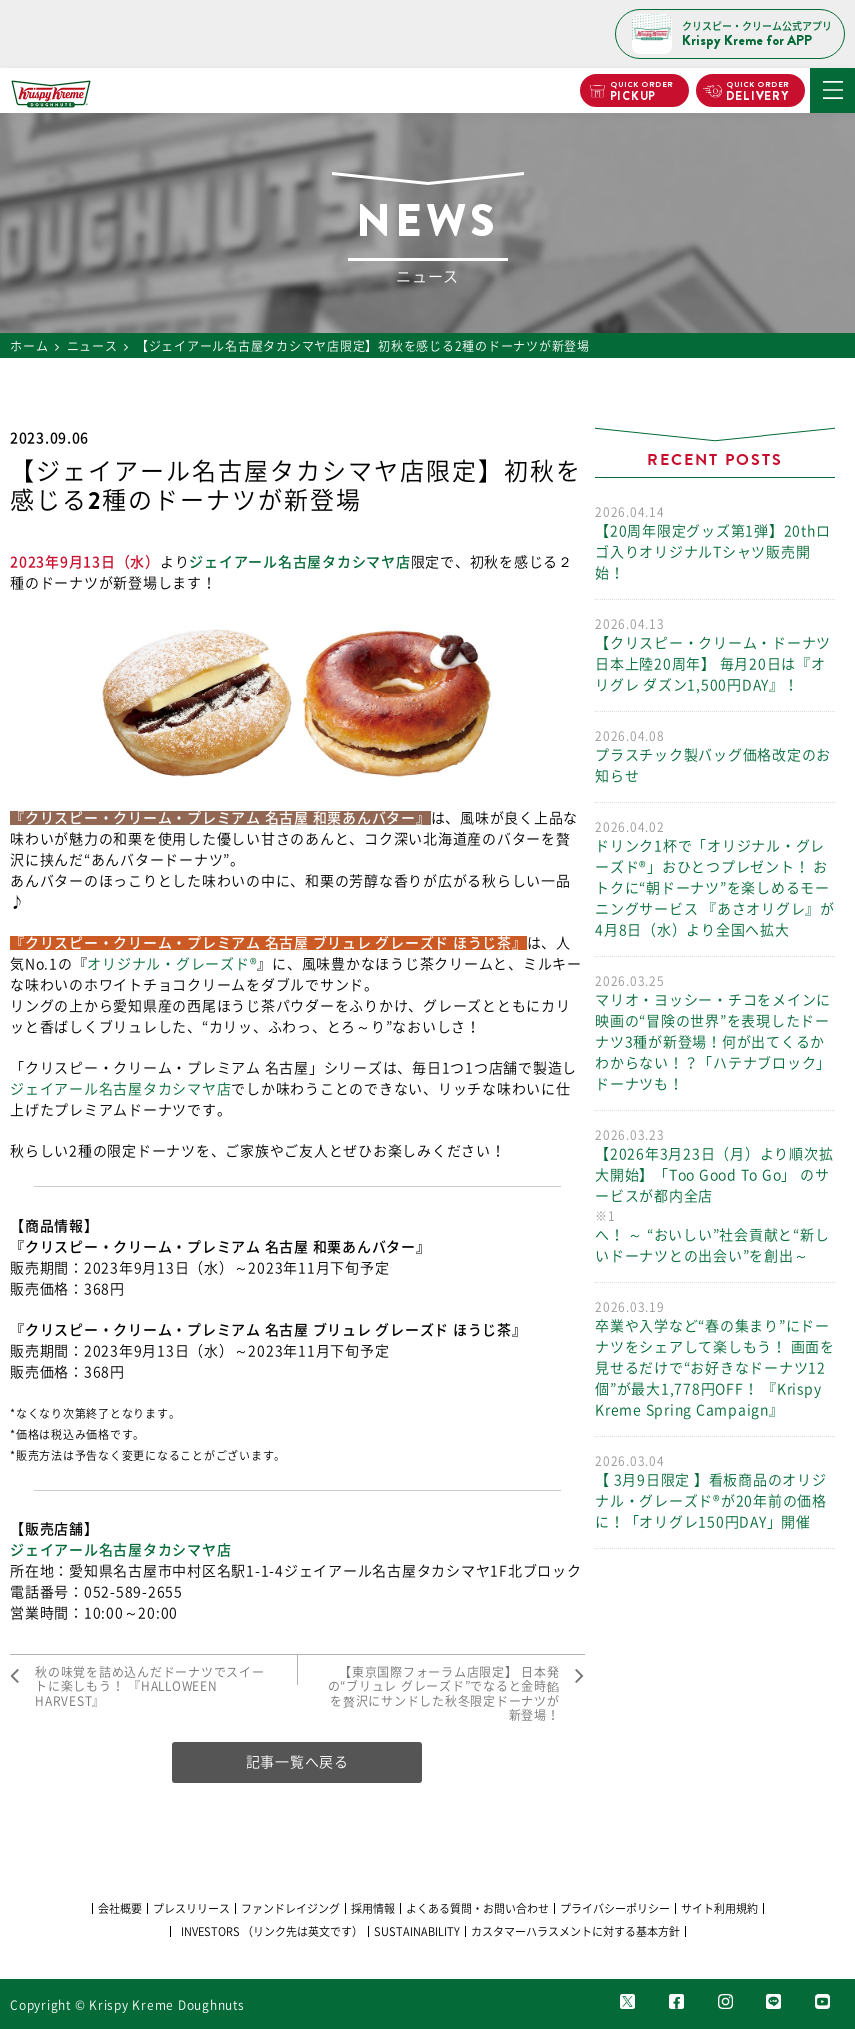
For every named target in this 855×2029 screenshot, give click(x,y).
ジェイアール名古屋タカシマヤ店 (299, 562)
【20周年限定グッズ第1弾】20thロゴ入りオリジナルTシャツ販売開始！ (715, 541)
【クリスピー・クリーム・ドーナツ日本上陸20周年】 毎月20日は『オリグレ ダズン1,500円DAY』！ (715, 653)
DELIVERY (757, 92)
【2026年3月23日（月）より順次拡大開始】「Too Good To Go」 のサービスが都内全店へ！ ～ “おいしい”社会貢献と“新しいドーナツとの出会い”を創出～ (715, 1194)
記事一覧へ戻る (297, 1762)
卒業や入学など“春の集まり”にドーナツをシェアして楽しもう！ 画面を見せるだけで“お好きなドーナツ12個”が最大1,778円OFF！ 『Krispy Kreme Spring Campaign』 (715, 1357)
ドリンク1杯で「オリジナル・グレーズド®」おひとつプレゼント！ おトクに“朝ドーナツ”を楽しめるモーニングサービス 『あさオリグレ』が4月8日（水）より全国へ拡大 (715, 877)
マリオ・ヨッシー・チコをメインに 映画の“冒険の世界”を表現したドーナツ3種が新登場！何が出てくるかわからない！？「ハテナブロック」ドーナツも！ (715, 1031)
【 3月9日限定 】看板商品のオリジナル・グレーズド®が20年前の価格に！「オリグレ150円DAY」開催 (715, 1490)
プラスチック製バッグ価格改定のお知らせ (715, 755)
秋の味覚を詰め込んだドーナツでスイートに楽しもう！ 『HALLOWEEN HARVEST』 (150, 1686)
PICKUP (640, 92)
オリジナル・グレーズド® (172, 964)
